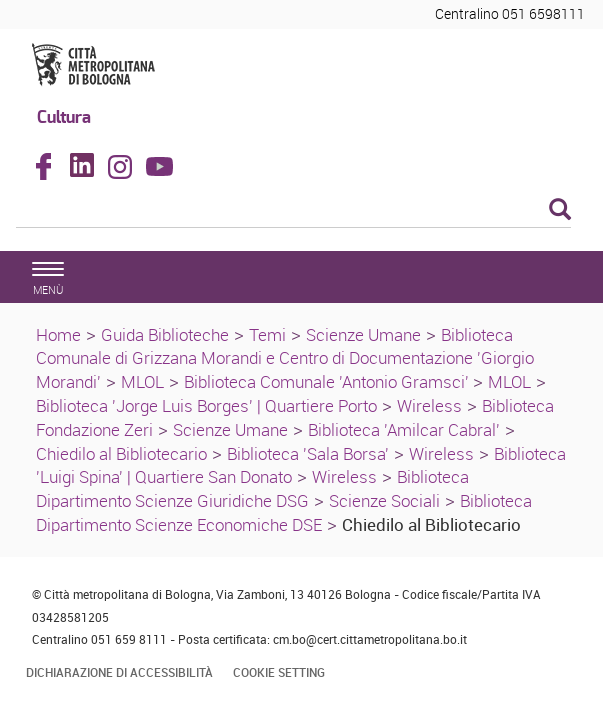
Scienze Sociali (384, 500)
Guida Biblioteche (165, 334)
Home (58, 334)
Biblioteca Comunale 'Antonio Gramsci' (328, 381)
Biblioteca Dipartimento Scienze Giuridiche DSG (252, 488)
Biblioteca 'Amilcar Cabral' (404, 429)
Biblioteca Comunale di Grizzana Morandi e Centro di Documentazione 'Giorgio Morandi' (285, 358)
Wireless (429, 405)
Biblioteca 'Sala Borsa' (308, 453)
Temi (267, 334)
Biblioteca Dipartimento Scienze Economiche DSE (284, 512)
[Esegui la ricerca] (560, 210)
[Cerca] (293, 211)
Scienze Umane (363, 334)
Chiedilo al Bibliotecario (121, 453)
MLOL (142, 381)
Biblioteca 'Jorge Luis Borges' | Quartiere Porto (206, 405)
